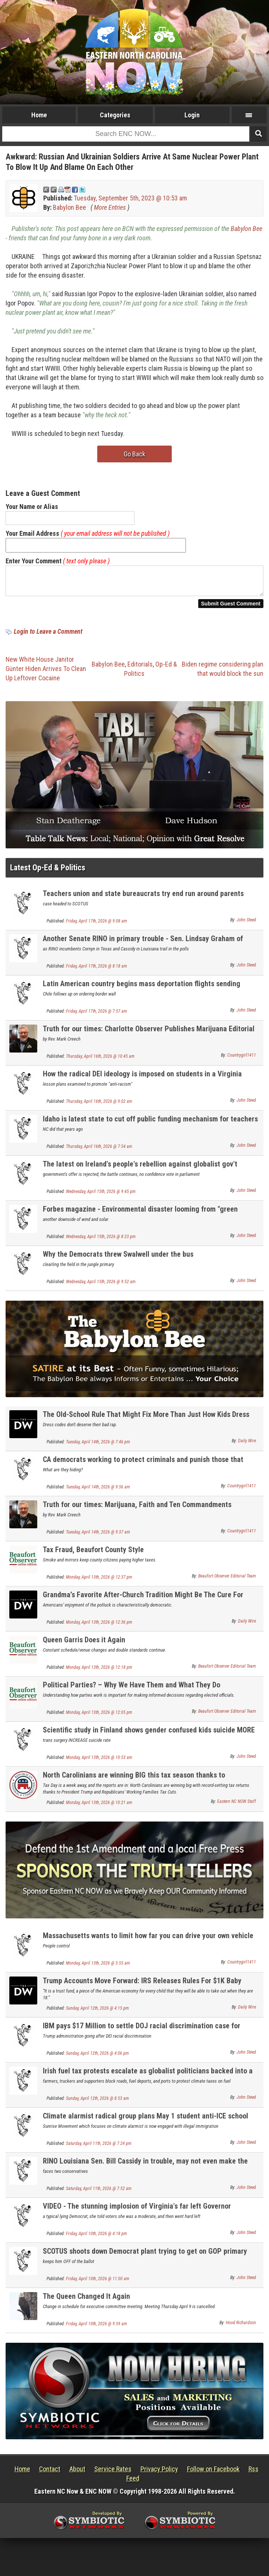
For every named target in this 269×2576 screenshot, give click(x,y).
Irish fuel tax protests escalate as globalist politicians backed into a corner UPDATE (148, 2079)
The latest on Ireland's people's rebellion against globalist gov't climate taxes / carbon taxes (140, 1172)
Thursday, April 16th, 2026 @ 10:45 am (100, 1060)
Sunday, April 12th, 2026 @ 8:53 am (97, 2102)
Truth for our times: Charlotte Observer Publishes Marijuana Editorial (148, 1033)
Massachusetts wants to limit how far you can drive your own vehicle (148, 1940)
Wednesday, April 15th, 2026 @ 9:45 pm (101, 1196)
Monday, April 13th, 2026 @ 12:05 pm (99, 1716)
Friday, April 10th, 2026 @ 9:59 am (96, 2328)
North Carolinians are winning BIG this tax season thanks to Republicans (134, 1783)
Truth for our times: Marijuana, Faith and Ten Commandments (137, 1508)
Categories (115, 115)
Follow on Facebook (213, 2473)
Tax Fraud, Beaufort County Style (93, 1554)
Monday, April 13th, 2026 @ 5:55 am (98, 1967)
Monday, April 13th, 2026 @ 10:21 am (99, 1807)
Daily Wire (247, 1445)
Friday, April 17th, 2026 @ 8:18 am (96, 970)
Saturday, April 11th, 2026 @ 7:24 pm (99, 2148)
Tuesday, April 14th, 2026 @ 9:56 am (98, 1491)
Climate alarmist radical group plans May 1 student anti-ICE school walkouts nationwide (145, 2124)
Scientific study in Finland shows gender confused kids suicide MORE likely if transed (149, 1738)
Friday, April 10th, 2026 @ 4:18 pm (96, 2238)
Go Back (134, 454)
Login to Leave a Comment (48, 636)
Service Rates (113, 2473)
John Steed (246, 924)
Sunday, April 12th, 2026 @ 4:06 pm (97, 2057)
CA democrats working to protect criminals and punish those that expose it (143, 1468)
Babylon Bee (69, 207)
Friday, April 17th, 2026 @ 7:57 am (96, 1015)
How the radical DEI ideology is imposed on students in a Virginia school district (142, 1082)
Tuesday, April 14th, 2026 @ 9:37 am (98, 1536)
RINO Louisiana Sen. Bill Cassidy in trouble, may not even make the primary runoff (145, 2169)
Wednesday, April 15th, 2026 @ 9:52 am (101, 1286)
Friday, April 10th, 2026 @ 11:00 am (97, 2283)
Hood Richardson (241, 2327)
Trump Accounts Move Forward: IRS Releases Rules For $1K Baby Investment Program (142, 1989)
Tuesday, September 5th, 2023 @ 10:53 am (130, 198)
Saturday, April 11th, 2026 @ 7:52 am (99, 2193)
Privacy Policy (159, 2473)
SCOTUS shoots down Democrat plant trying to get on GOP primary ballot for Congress (145, 2260)
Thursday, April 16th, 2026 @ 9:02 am (99, 1105)
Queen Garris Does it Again (84, 1644)
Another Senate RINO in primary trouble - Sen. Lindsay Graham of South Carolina (143, 947)
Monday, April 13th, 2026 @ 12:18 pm (99, 1671)
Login (192, 115)
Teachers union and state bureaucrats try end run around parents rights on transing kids (143, 902)
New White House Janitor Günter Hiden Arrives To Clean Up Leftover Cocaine (46, 673)
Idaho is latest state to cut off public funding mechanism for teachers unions (150, 1127)
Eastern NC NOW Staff (236, 1805)
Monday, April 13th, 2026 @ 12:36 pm (99, 1626)
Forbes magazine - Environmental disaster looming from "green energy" (140, 1218)
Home (39, 115)
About (77, 2473)
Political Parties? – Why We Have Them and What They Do (131, 1689)
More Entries (110, 207)
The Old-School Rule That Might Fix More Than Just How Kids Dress (146, 1418)
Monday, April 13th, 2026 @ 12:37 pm (99, 1581)
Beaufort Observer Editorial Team (227, 1580)
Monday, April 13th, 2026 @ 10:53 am (99, 1762)
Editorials (140, 669)
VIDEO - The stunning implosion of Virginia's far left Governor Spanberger (137, 2215)
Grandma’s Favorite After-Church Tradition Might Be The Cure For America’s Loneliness (143, 1603)
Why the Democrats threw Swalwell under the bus (118, 1258)
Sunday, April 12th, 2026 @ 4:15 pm (97, 2012)
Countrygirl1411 (241, 1059)
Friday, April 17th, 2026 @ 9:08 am (96, 925)
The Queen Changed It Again (86, 2300)
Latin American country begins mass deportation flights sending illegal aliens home (141, 992)
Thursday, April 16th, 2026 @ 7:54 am (99, 1150)
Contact (49, 2473)
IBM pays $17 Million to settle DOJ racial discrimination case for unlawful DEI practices (141, 2034)
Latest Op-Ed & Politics (47, 872)
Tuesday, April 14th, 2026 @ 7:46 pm (98, 1446)
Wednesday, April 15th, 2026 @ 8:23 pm (101, 1241)
